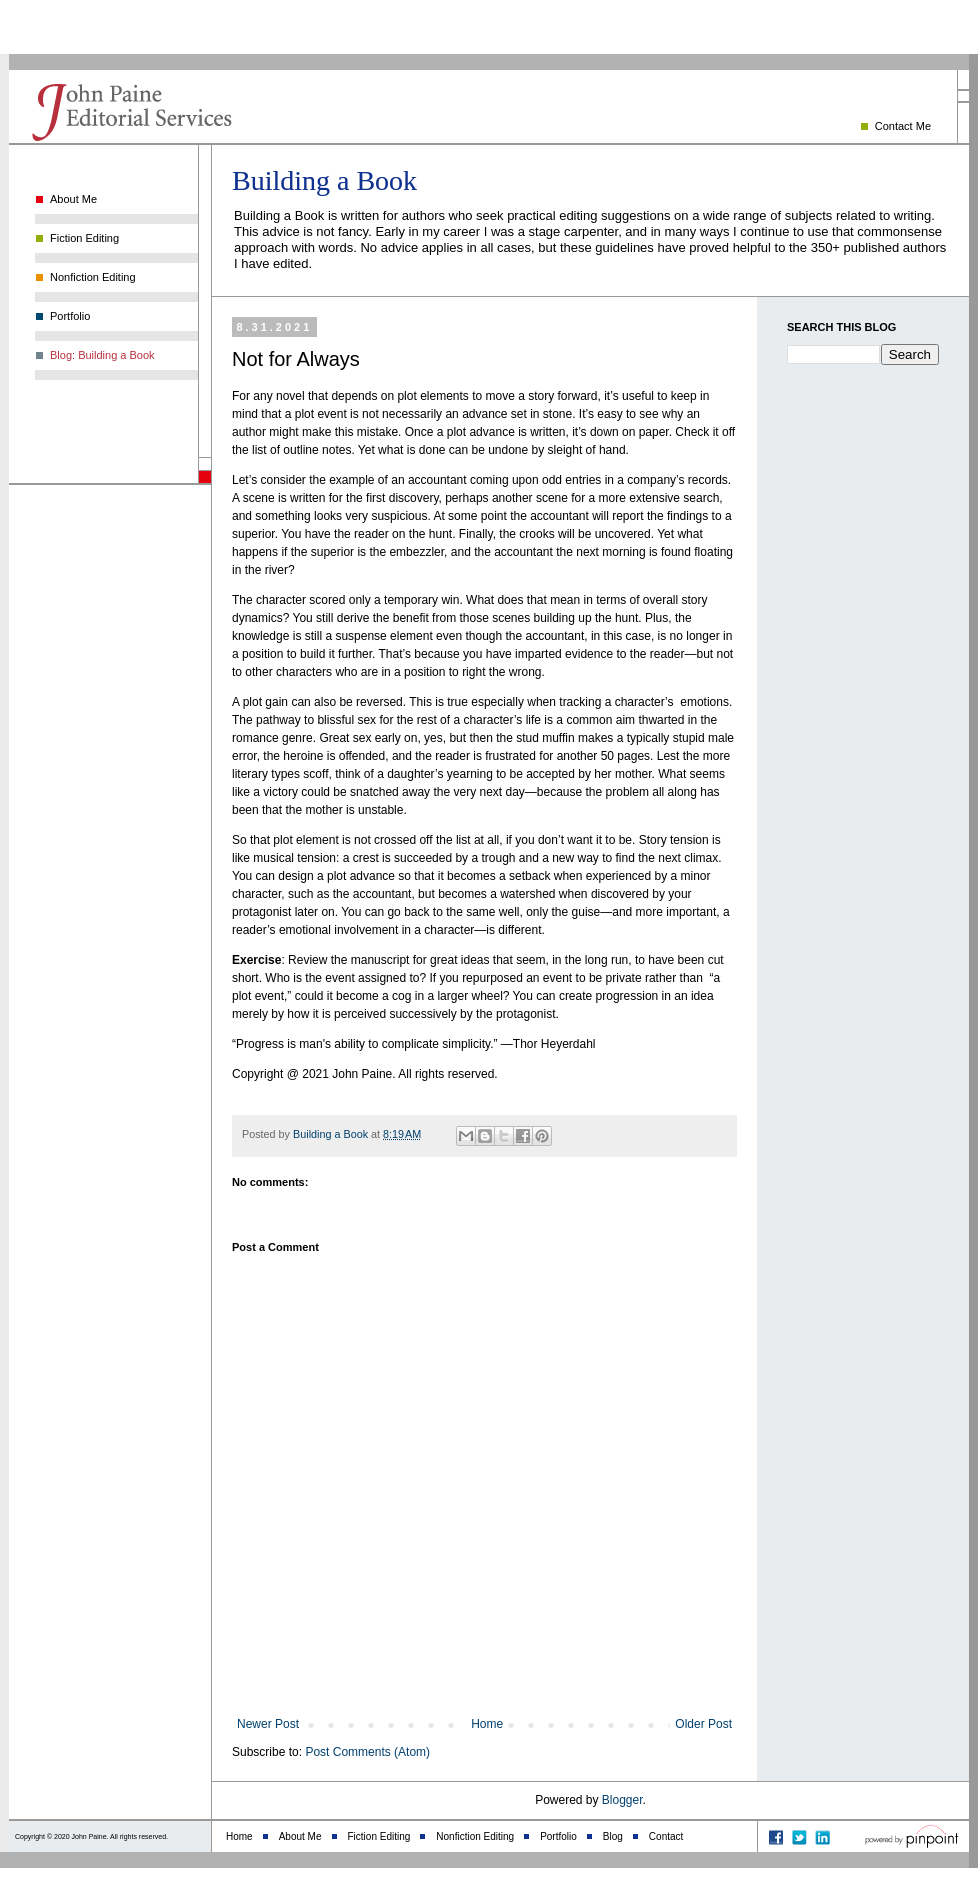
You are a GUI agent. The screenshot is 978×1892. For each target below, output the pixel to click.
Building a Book (324, 180)
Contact (666, 1836)
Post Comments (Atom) (367, 1752)
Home (487, 1724)
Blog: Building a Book (102, 355)
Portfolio (70, 316)
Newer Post (268, 1724)
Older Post (703, 1724)
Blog (613, 1836)
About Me (73, 199)
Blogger (622, 1800)
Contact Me (903, 126)
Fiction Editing (84, 238)
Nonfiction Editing (93, 277)
